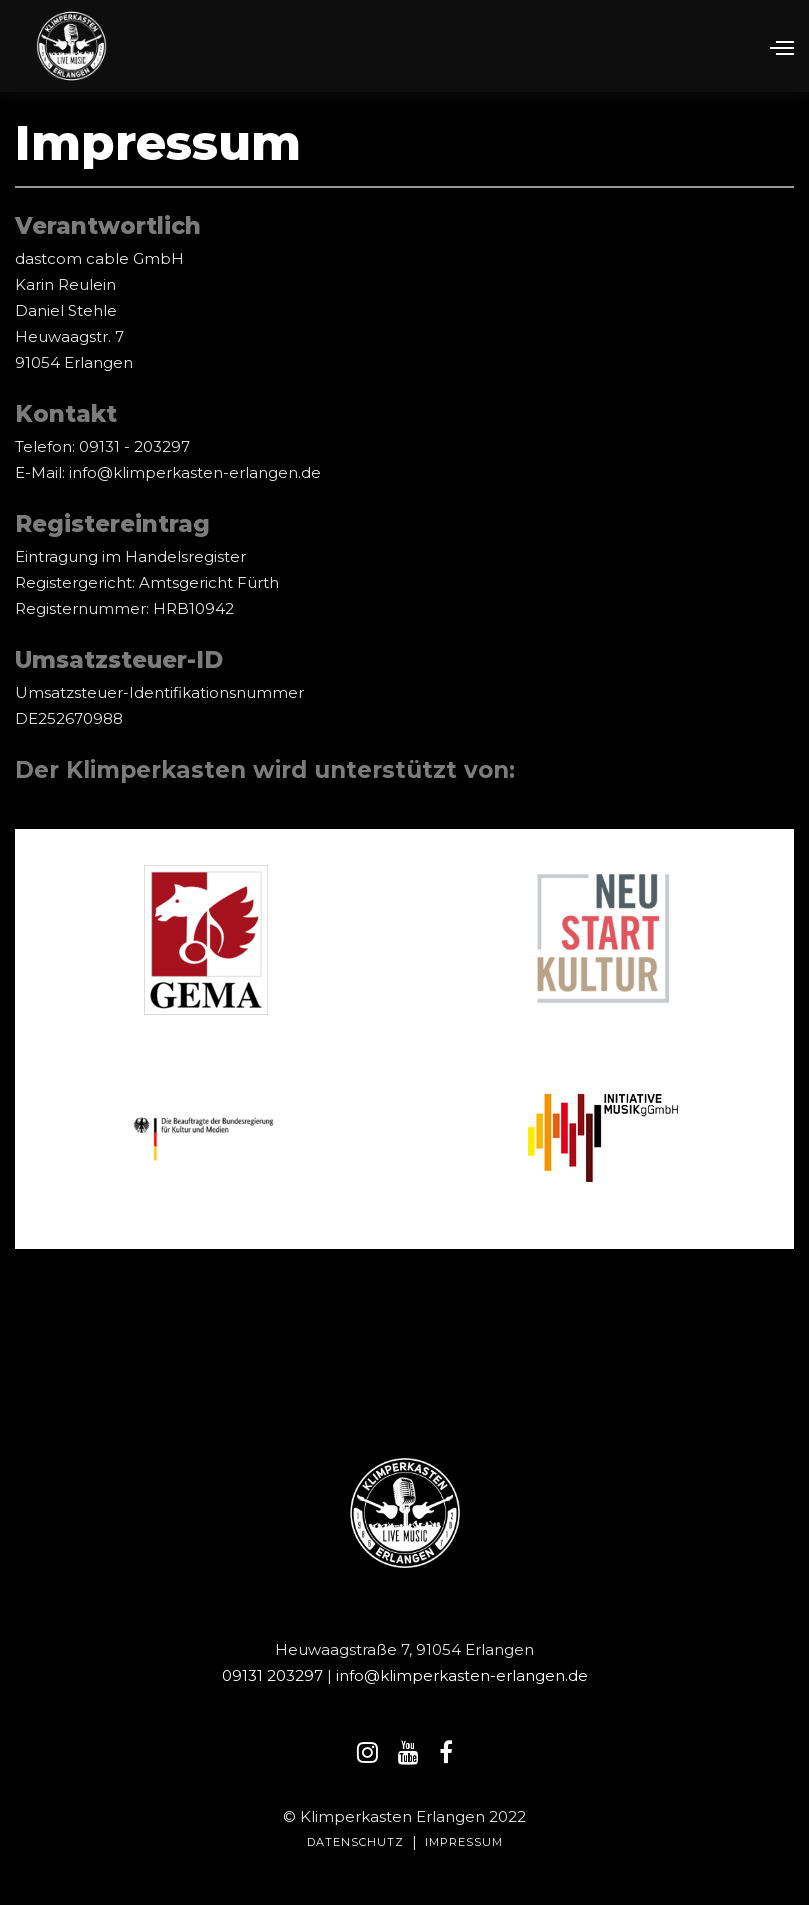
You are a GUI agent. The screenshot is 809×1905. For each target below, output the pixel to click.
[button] (773, 46)
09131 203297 (274, 1675)
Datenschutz (355, 1842)
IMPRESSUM (464, 1842)
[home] (71, 46)
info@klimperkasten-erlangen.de (462, 1675)
